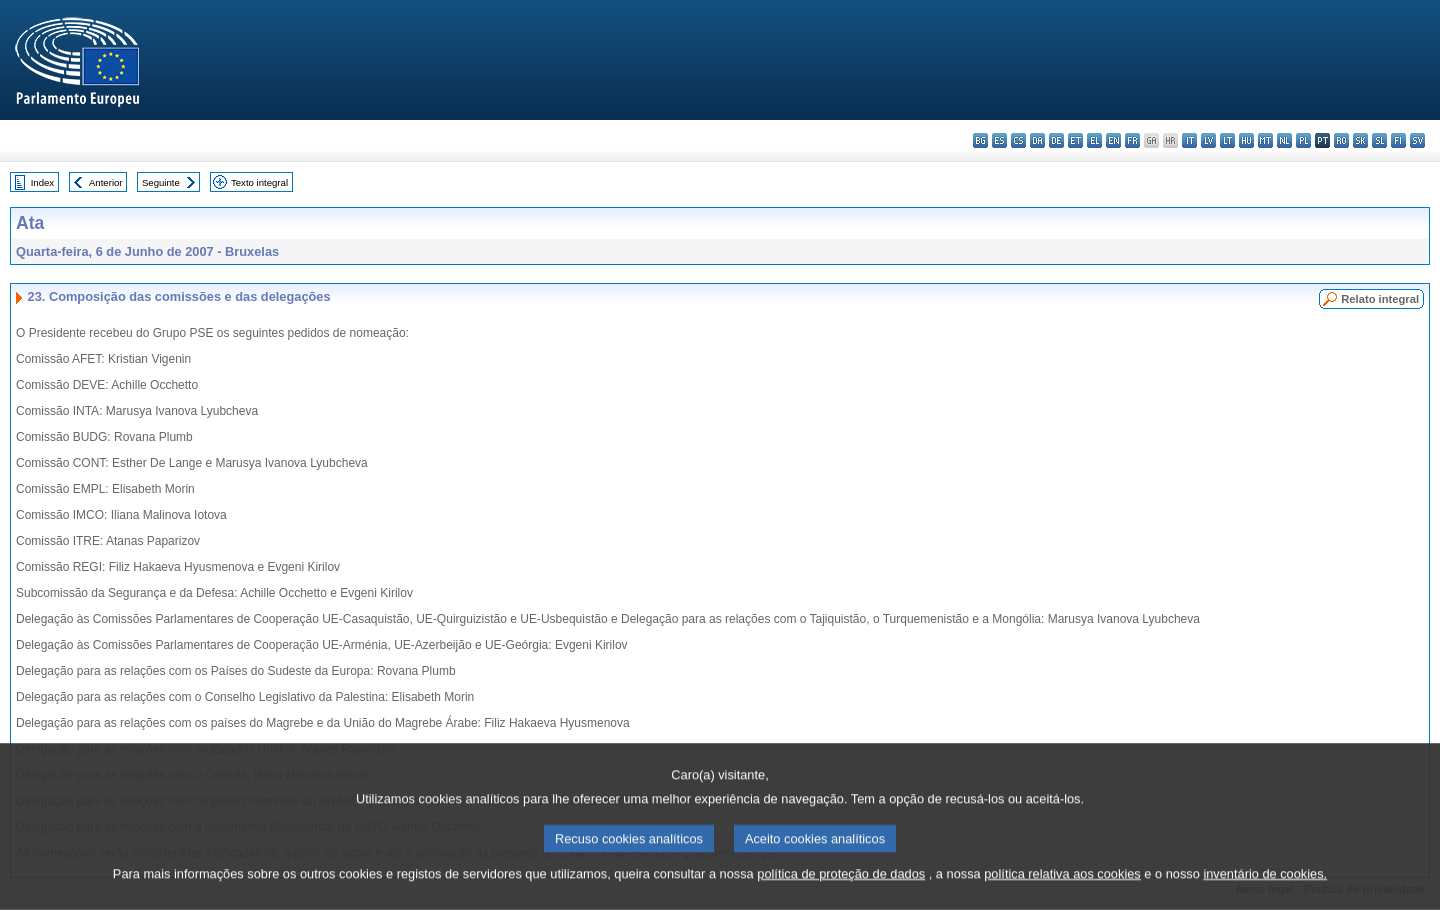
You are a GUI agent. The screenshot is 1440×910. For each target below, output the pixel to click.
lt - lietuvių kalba (1227, 140)
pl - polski (1303, 140)
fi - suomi (1398, 140)
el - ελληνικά (1094, 140)
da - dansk (1037, 140)
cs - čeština (1018, 140)
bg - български (980, 140)
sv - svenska (1417, 140)
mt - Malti (1265, 140)
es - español (999, 140)
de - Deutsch (1056, 140)
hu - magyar (1246, 140)
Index (42, 182)
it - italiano (1189, 140)
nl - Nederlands (1284, 140)
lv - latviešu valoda (1208, 140)
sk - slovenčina (1360, 140)
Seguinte (161, 182)
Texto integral (259, 182)
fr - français (1132, 140)
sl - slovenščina (1379, 140)
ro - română (1341, 140)
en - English (1113, 140)
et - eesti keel (1075, 140)
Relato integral (1380, 299)
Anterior (106, 182)
